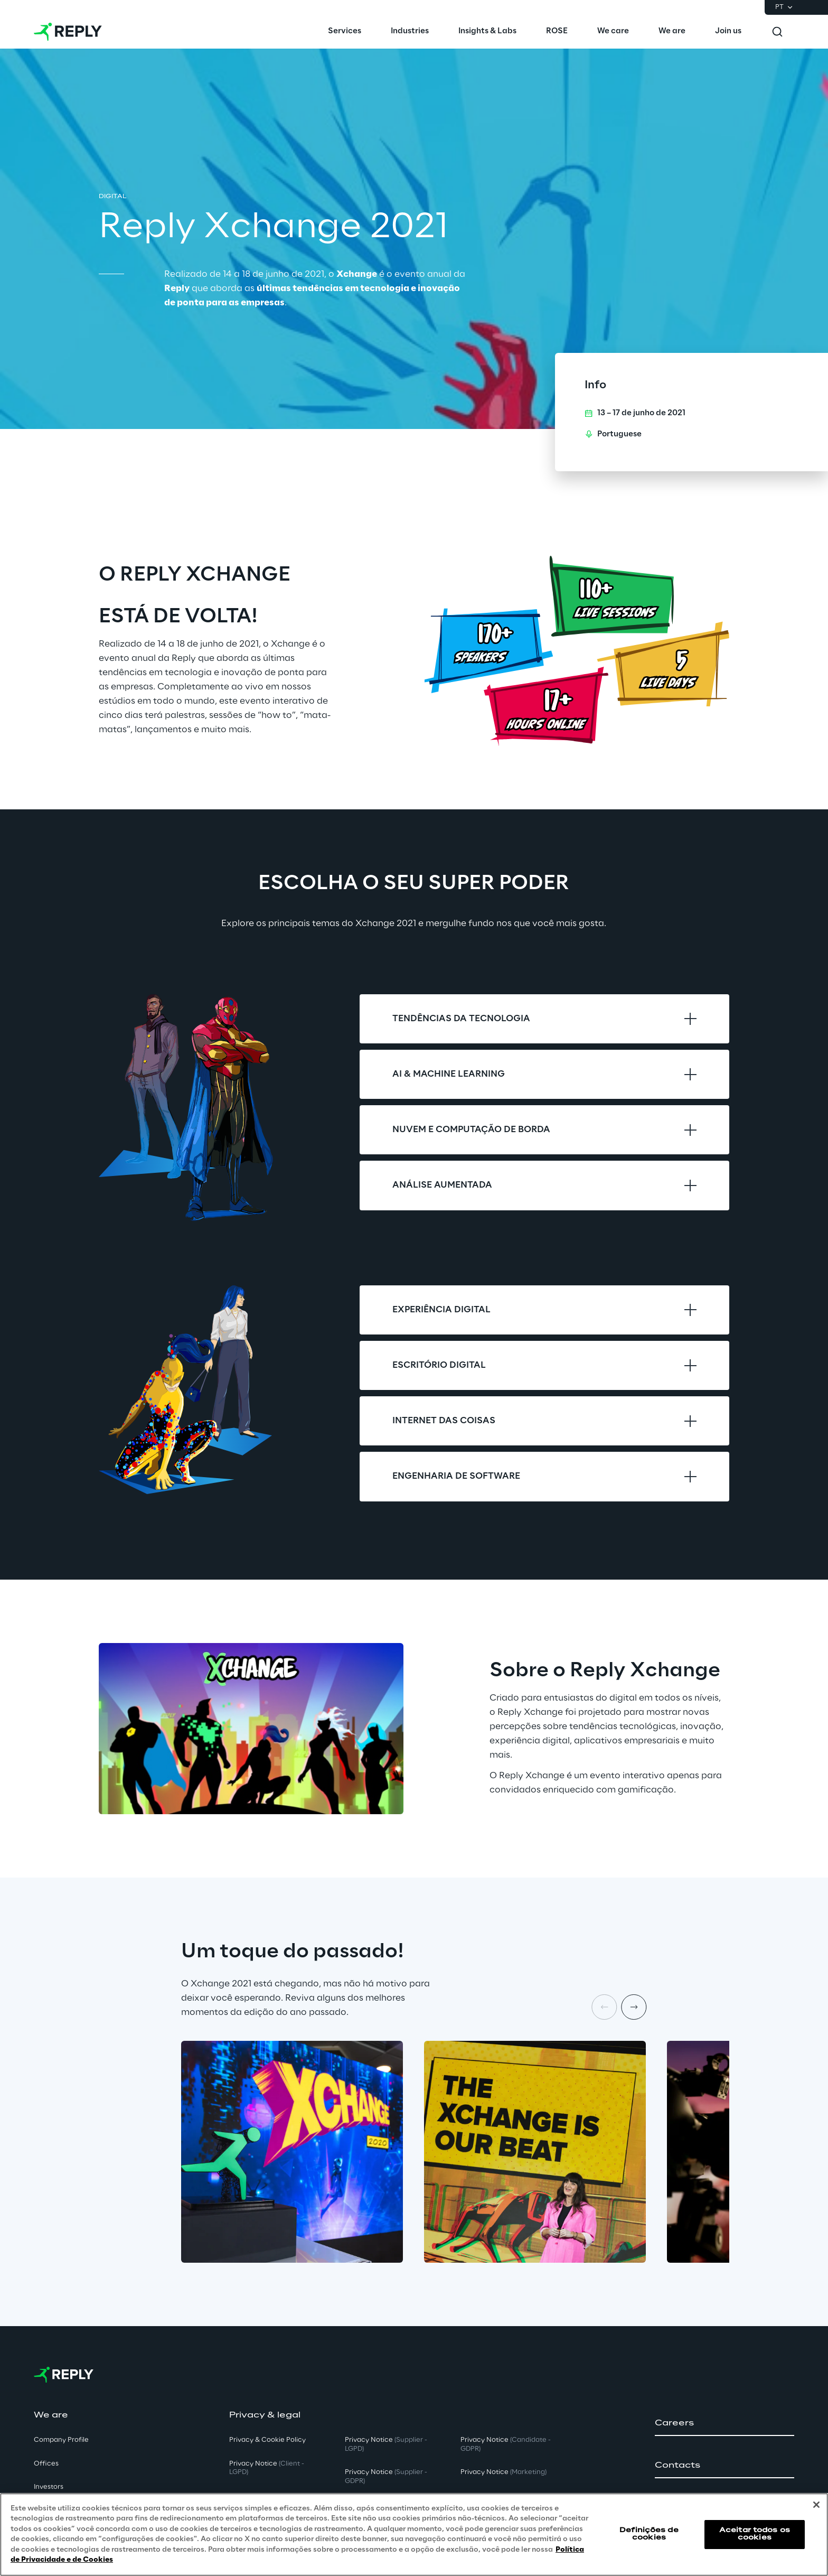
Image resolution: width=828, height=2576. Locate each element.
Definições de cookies (649, 2534)
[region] (414, 2534)
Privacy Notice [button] (266, 2468)
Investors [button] (48, 2487)
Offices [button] (46, 2463)
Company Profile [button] (61, 2440)
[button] (724, 2423)
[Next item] (634, 2007)
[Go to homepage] (68, 32)
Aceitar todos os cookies (754, 2534)
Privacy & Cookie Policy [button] (267, 2440)
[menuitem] (344, 32)
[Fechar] (816, 2504)
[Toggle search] (777, 32)
